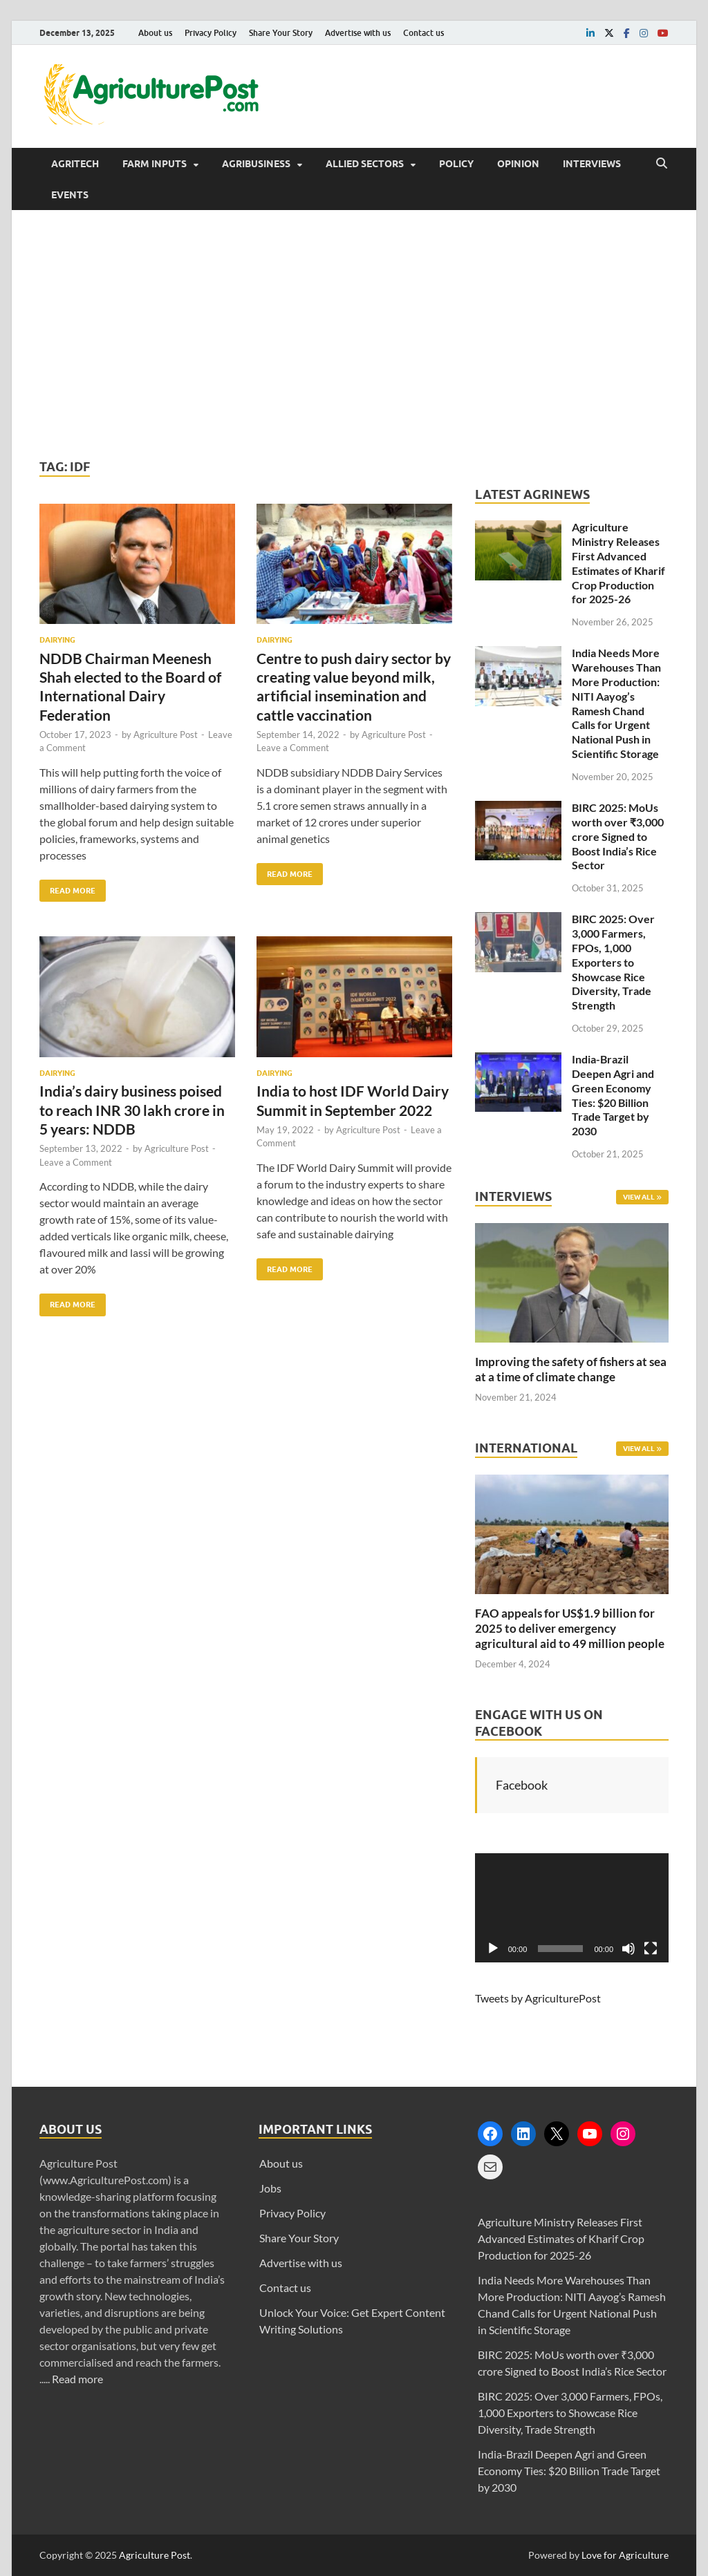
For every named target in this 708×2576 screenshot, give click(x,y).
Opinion (518, 163)
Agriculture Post (165, 734)
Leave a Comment (293, 747)
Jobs (270, 2188)
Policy (456, 163)
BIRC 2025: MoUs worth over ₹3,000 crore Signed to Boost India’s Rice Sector (618, 836)
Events (69, 194)
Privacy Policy (210, 33)
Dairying (57, 640)
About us (155, 33)
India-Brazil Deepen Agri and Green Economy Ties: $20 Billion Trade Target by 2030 (613, 1094)
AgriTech (75, 163)
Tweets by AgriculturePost (538, 1998)
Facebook (522, 1784)
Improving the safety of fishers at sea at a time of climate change (571, 1369)
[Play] (493, 1948)
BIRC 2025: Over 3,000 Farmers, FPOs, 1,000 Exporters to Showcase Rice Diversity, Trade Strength (613, 962)
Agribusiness (256, 163)
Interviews (592, 163)
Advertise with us (358, 33)
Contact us (423, 33)
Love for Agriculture (625, 2555)
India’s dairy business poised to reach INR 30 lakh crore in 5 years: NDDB (132, 1109)
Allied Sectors (365, 163)
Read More (67, 888)
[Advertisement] (354, 334)
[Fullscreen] (651, 1948)
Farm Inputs (154, 163)
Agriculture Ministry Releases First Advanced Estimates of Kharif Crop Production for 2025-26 (618, 562)
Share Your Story (281, 33)
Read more (77, 2378)
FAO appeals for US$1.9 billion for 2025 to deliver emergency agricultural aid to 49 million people (569, 1628)
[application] (572, 1907)
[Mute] (628, 1948)
